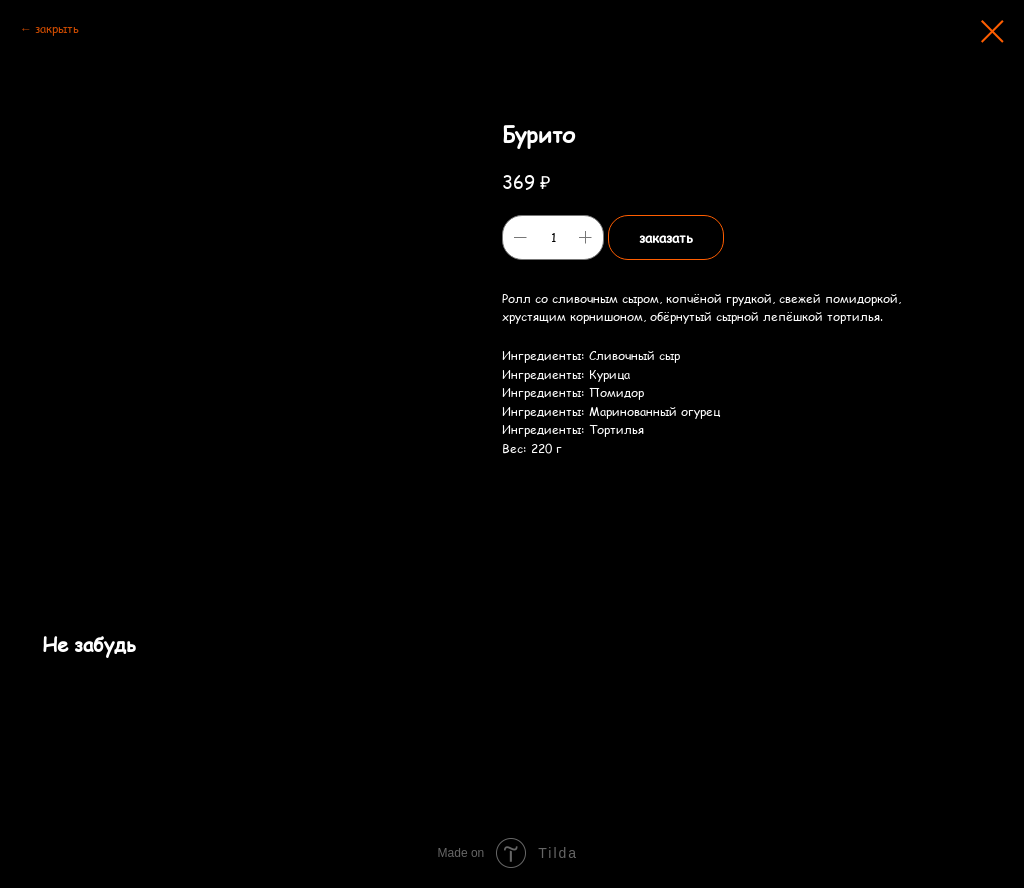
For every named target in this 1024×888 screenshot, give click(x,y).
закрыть (57, 28)
